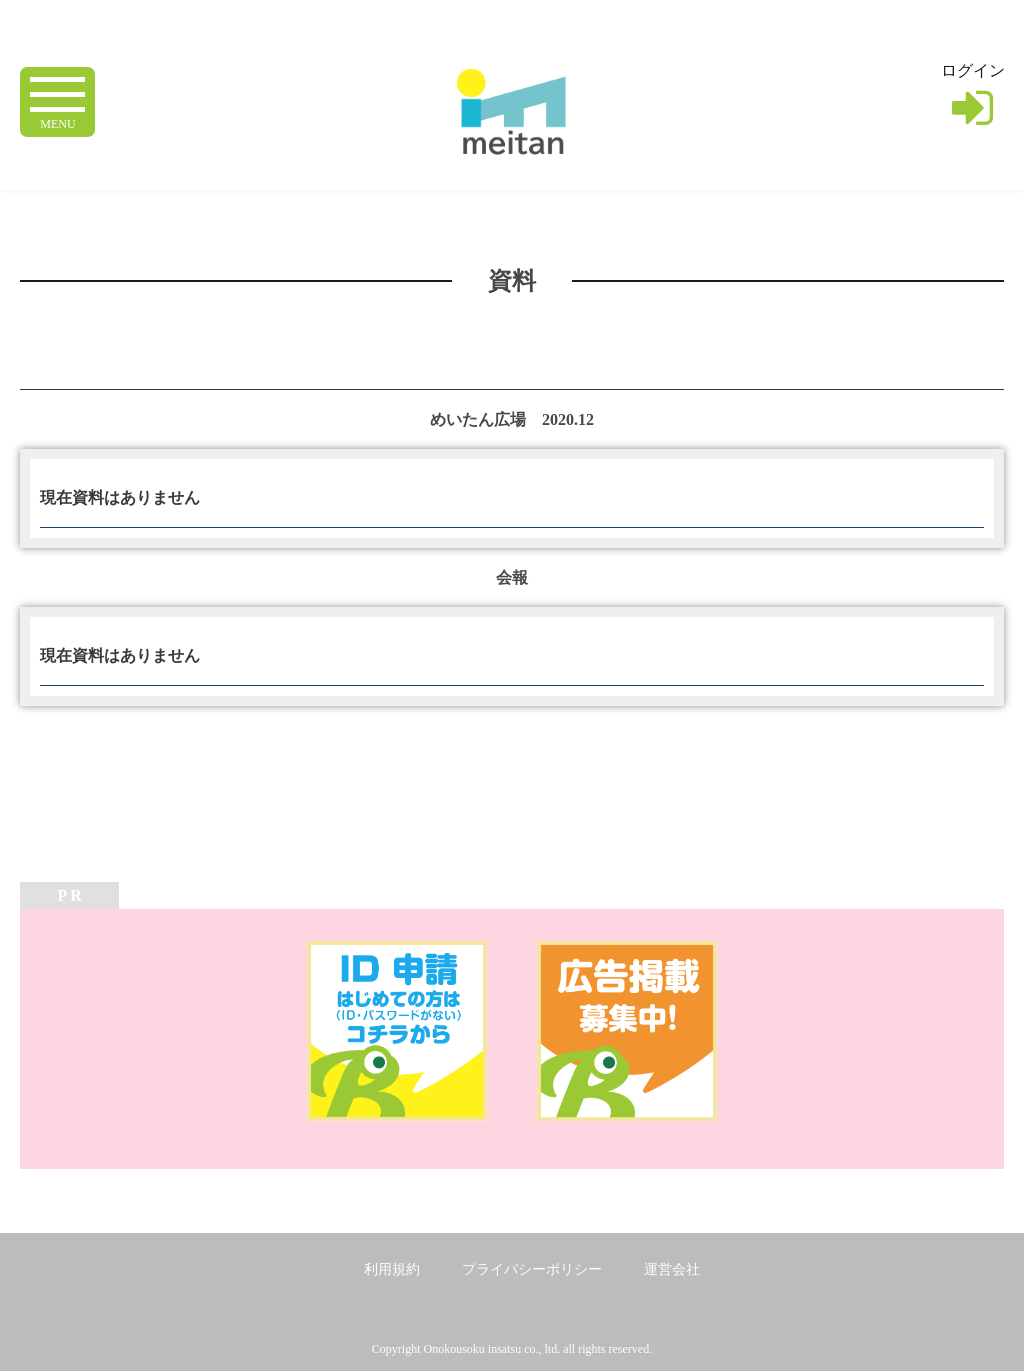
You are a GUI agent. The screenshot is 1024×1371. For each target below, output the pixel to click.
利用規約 (392, 1269)
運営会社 (672, 1269)
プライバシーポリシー (532, 1269)
